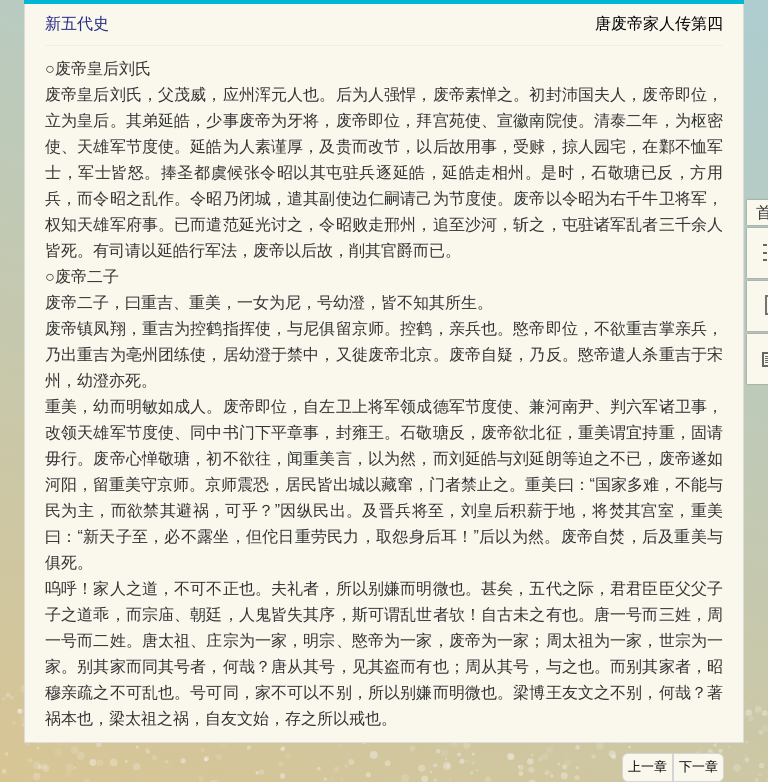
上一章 (647, 767)
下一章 (698, 767)
